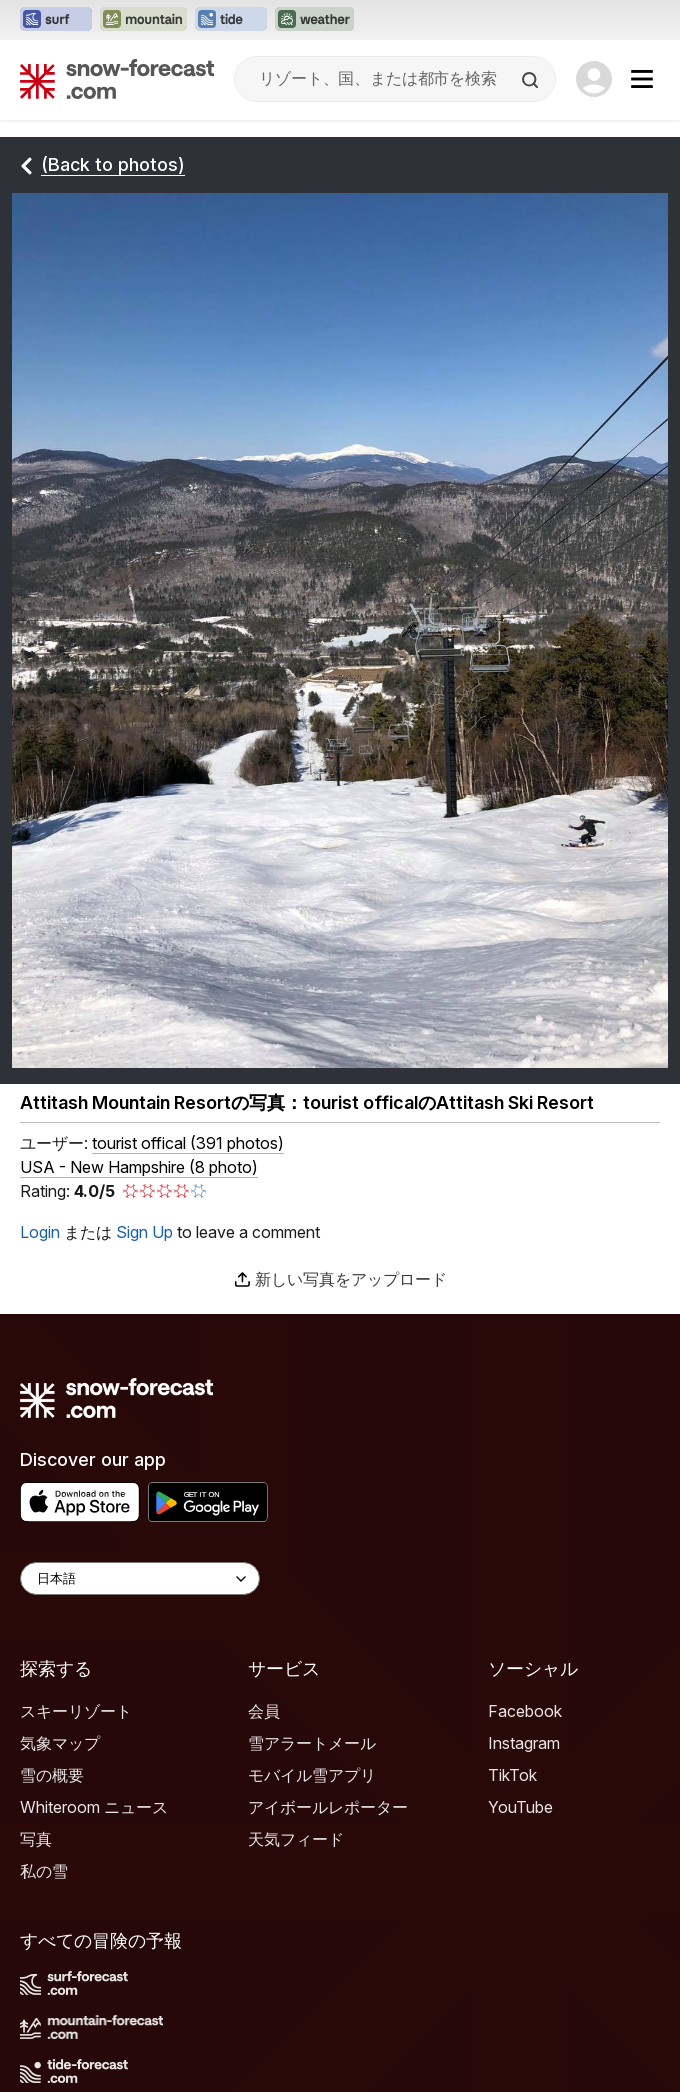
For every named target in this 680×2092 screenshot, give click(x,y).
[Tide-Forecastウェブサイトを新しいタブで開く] (231, 20)
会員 (264, 1711)
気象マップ (60, 1743)
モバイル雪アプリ (312, 1775)
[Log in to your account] (594, 79)
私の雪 (44, 1871)
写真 (36, 1839)
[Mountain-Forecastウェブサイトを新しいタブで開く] (143, 20)
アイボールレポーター (328, 1807)
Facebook (525, 1711)
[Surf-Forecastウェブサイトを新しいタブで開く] (56, 20)
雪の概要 (52, 1775)
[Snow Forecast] (117, 79)
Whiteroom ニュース (94, 1807)
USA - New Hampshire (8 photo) (139, 1167)
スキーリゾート (76, 1711)
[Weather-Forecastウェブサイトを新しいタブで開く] (314, 20)
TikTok (512, 1775)
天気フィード (296, 1839)
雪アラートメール (312, 1743)
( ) (188, 1143)
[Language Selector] (140, 1578)
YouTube (520, 1807)
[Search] (532, 80)
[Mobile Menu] (642, 79)
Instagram (524, 1743)
